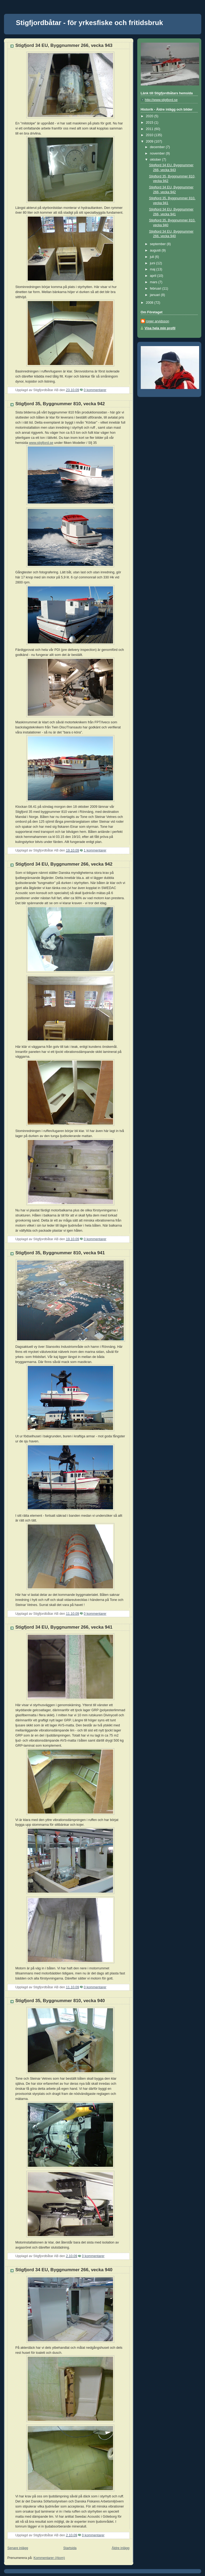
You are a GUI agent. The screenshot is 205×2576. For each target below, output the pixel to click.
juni (153, 263)
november (158, 153)
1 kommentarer (95, 850)
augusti (156, 250)
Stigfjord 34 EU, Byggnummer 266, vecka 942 (63, 864)
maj (153, 269)
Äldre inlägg (121, 2548)
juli (152, 257)
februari (156, 288)
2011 (150, 129)
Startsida (70, 2548)
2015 (150, 122)
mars (154, 282)
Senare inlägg (17, 2548)
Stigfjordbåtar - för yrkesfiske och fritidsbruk (89, 23)
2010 (150, 135)
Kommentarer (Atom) (49, 2558)
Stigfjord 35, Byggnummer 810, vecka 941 (60, 1252)
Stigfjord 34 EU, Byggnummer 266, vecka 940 (63, 2269)
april (153, 276)
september (158, 244)
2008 (150, 303)
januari (155, 295)
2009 (150, 141)
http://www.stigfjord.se (161, 100)
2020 (150, 116)
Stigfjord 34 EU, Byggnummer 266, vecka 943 (63, 45)
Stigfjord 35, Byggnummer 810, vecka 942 (60, 403)
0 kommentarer (95, 390)
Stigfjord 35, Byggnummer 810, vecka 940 (60, 2000)
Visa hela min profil (160, 328)
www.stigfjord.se (41, 443)
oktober (156, 159)
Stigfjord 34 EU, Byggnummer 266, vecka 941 (63, 1627)
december (158, 147)
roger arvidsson (157, 321)
